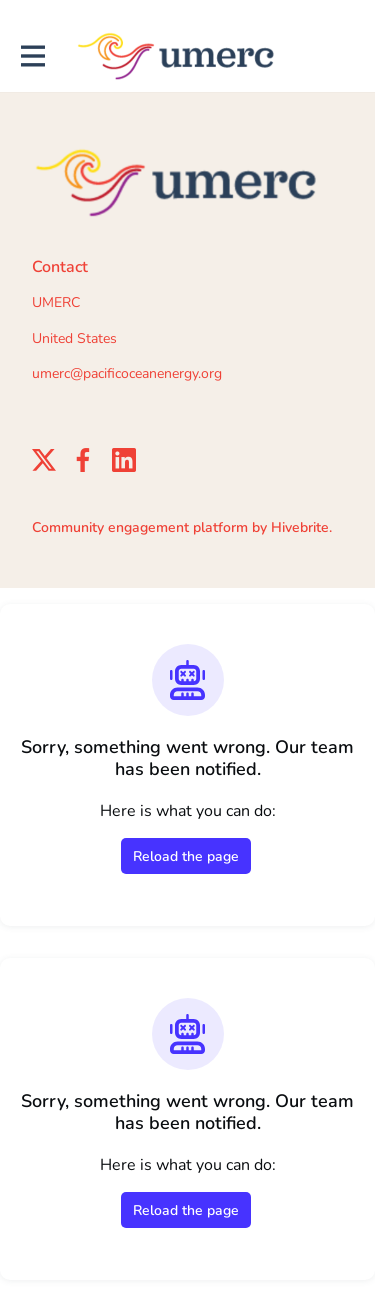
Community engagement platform (140, 527)
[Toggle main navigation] (32, 56)
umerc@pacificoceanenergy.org (127, 373)
